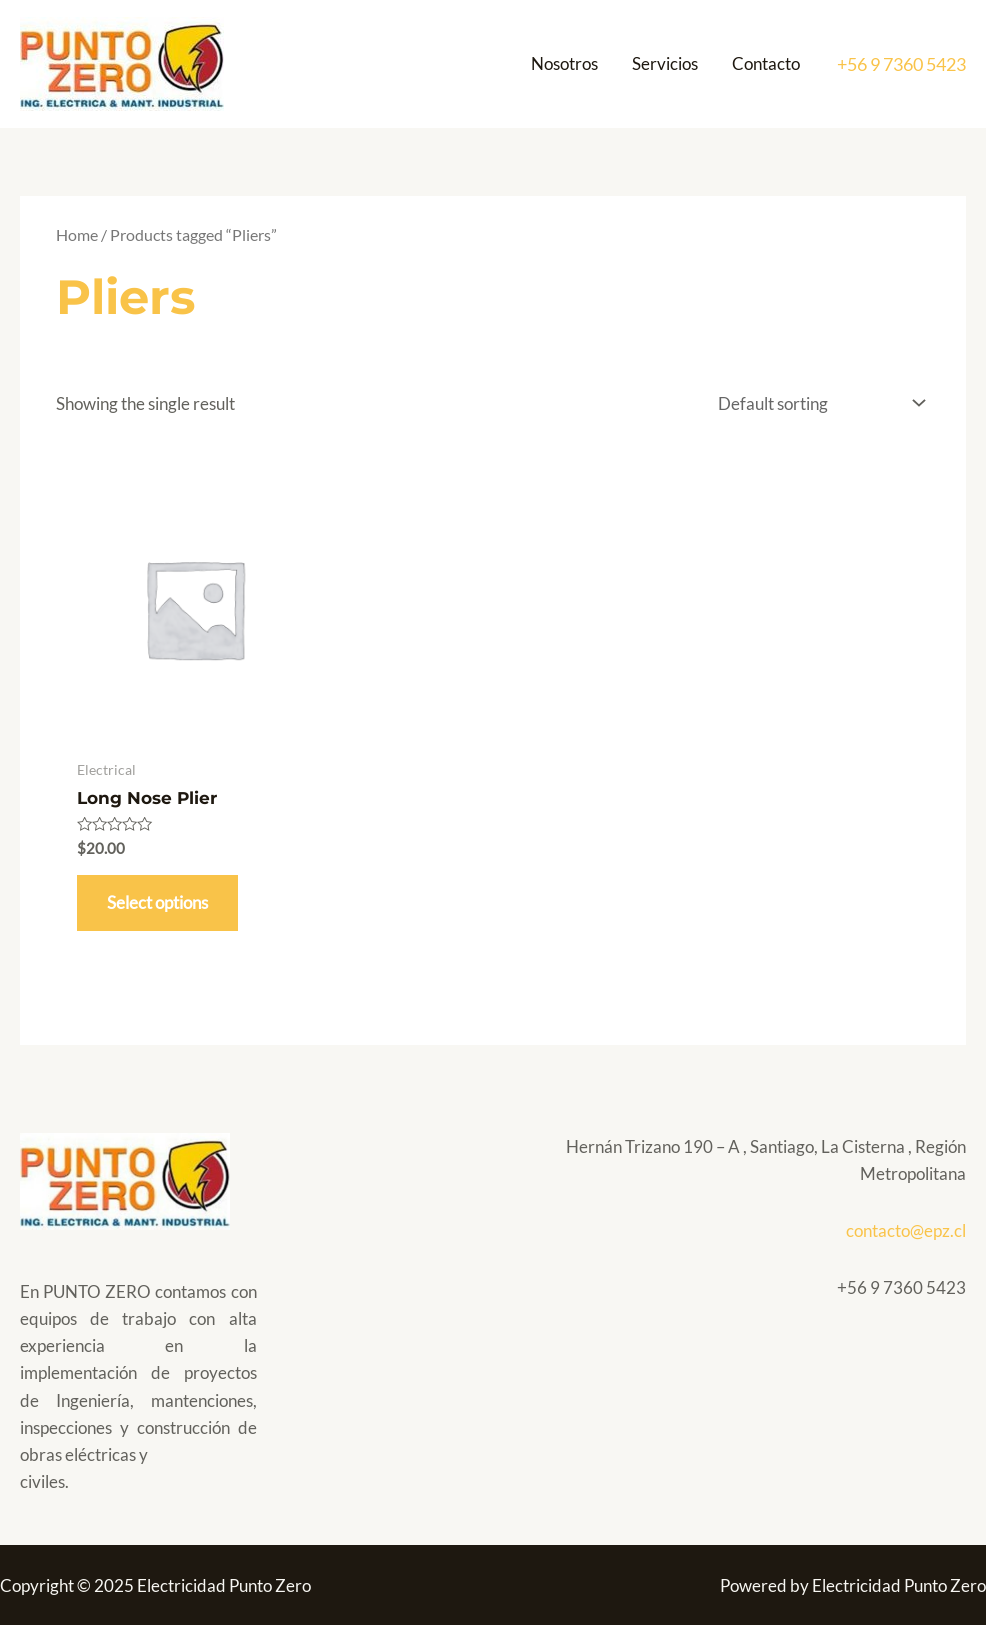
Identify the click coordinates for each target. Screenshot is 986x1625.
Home (77, 235)
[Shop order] (817, 404)
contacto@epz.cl (906, 1230)
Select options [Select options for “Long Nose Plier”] (157, 902)
